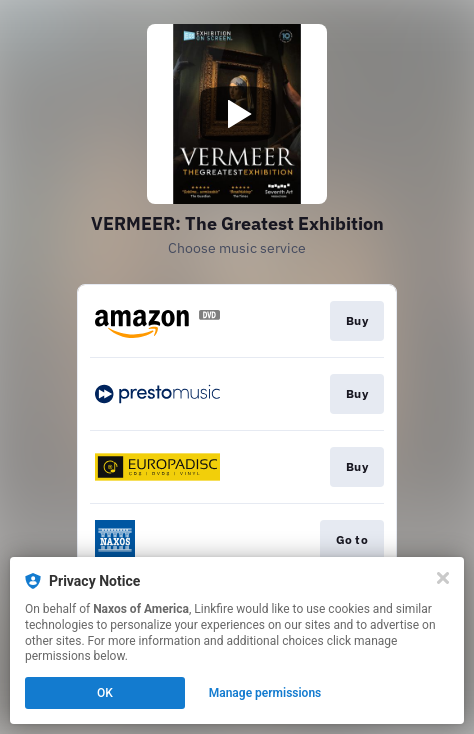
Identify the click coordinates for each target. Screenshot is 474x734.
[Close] (443, 578)
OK (105, 693)
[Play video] (237, 114)
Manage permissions (265, 693)
